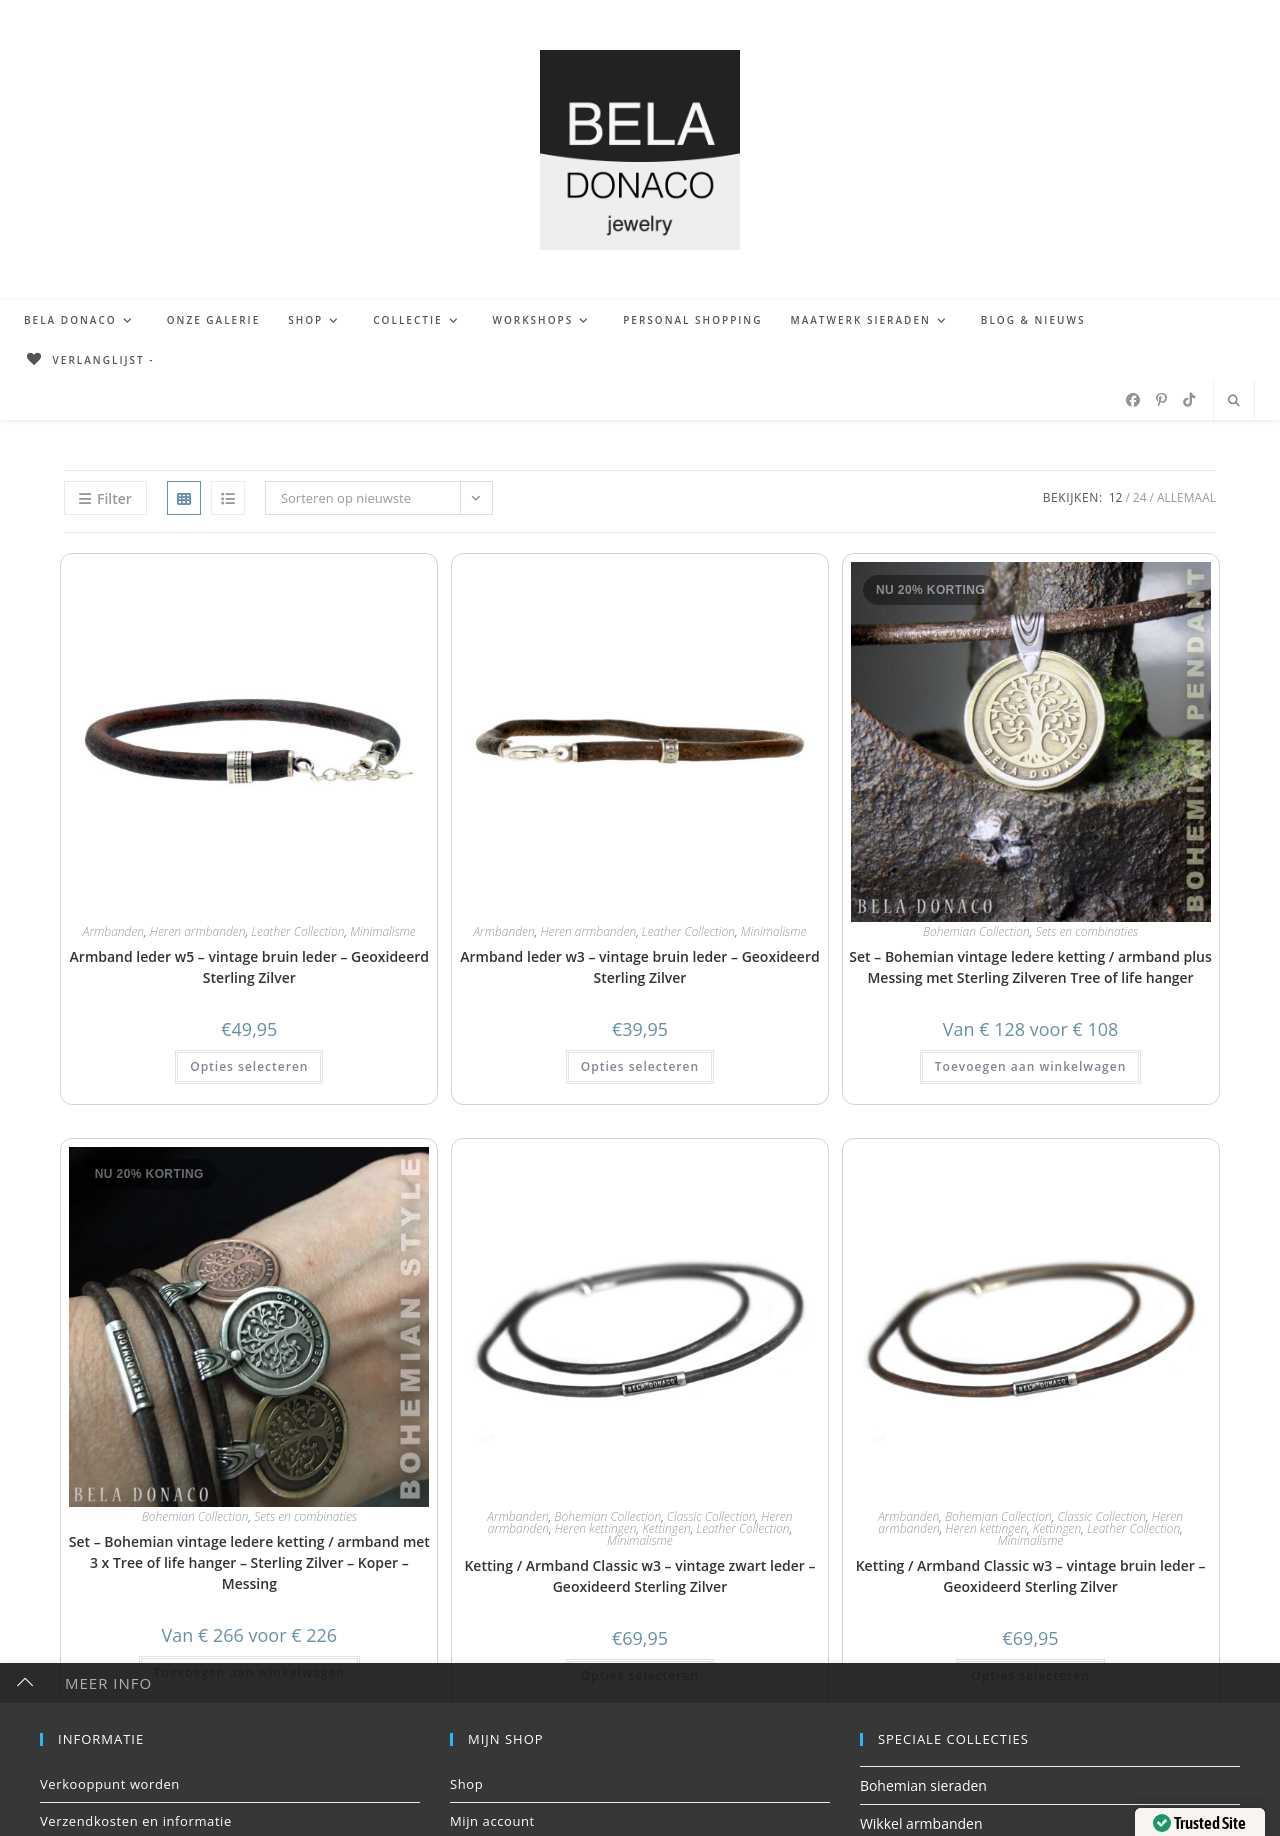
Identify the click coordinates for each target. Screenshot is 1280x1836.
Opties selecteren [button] (249, 1066)
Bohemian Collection (976, 931)
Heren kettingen (596, 1528)
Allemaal (1186, 497)
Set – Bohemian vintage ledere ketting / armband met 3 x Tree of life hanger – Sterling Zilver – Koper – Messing (249, 1562)
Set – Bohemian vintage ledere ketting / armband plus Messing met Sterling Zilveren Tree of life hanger (1030, 967)
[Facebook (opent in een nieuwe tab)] (1133, 400)
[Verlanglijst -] (89, 360)
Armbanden (113, 931)
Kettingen (666, 1528)
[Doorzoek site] (1234, 401)
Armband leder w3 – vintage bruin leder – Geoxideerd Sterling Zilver (639, 967)
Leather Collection (297, 931)
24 (1140, 497)
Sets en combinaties (1086, 931)
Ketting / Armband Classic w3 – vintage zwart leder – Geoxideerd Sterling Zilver (639, 1576)
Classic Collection (711, 1516)
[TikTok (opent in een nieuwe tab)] (1189, 400)
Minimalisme (383, 931)
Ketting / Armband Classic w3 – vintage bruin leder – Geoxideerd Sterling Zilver (1031, 1576)
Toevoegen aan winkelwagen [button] (1030, 1066)
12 (1116, 497)
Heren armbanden (198, 931)
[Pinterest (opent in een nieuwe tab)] (1161, 400)
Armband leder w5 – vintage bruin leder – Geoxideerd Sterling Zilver (249, 967)
